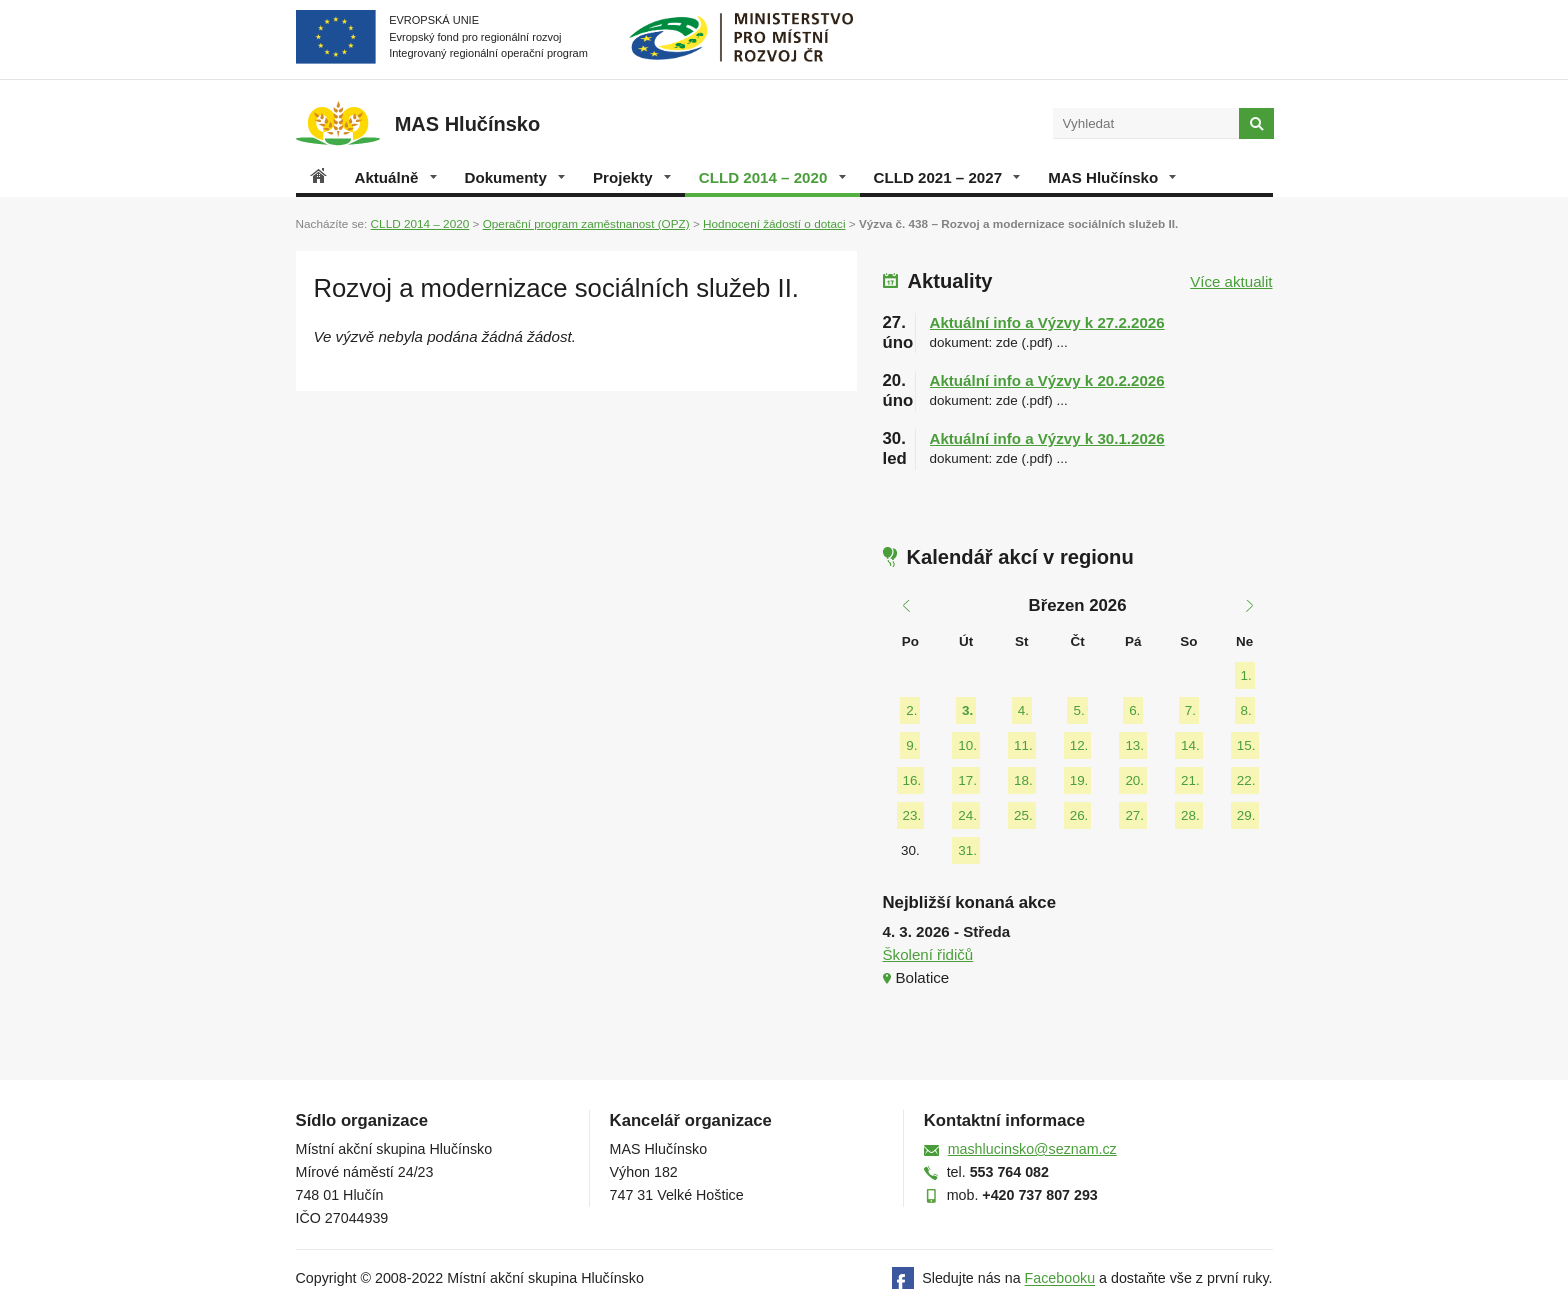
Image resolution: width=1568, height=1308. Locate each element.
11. (1023, 745)
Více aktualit (1231, 281)
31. (967, 850)
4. (1023, 710)
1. (1246, 675)
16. (912, 780)
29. (1246, 815)
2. (911, 710)
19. (1079, 780)
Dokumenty (515, 177)
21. (1190, 780)
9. (911, 745)
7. (1190, 710)
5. (1078, 710)
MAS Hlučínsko (1112, 177)
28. (1190, 815)
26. (1079, 815)
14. (1190, 745)
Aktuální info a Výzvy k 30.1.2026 (1047, 438)
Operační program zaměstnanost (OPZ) (586, 223)
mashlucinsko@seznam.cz (1032, 1149)
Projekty (632, 177)
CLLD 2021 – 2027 (947, 177)
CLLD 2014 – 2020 (772, 177)
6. (1134, 710)
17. (967, 780)
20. (1134, 780)
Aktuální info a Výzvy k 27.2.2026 (1047, 322)
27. (1134, 815)
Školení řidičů (928, 954)
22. (1246, 780)
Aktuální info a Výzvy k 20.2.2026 (1047, 380)
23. (912, 815)
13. (1134, 745)
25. (1023, 815)
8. (1246, 710)
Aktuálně (396, 177)
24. (967, 815)
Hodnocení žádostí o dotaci (774, 223)
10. (967, 745)
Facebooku (1060, 1279)
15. (1246, 745)
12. (1079, 745)
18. (1023, 780)
